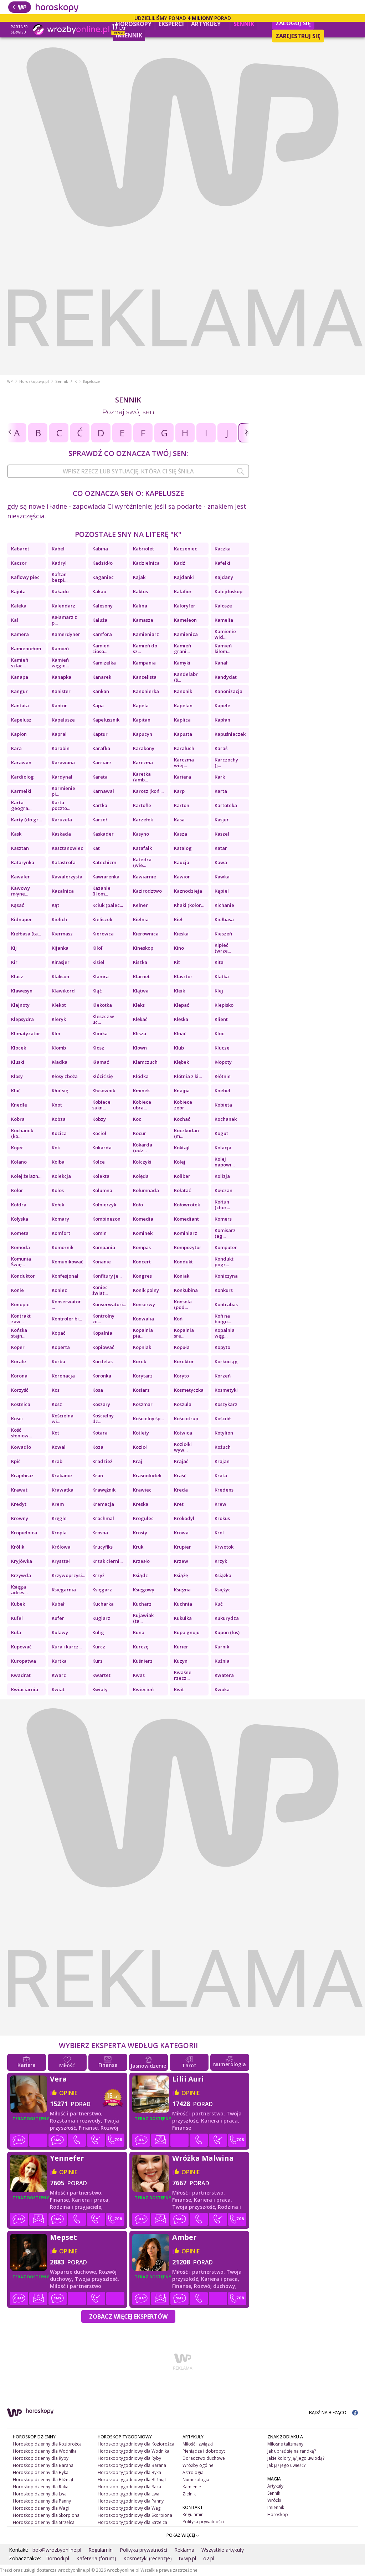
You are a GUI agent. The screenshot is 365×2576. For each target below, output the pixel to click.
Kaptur (100, 734)
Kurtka (59, 1661)
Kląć (97, 990)
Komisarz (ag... (225, 1233)
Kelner (140, 905)
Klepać (181, 1005)
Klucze (222, 1048)
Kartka (99, 805)
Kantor (59, 705)
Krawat (19, 1490)
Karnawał (103, 791)
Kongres (142, 1276)
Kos (56, 1390)
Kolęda (141, 1176)
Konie (17, 1290)
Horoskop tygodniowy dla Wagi (129, 2508)
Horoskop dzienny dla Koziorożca (47, 2444)
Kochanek (226, 1119)
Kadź (179, 563)
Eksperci (171, 24)
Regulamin (193, 2514)
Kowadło (21, 1447)
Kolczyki (142, 1162)
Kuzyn (180, 1661)
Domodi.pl (57, 2558)
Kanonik (183, 691)
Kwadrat (21, 1675)
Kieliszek (102, 919)
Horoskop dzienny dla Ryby (40, 2458)
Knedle (19, 1105)
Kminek (141, 1090)
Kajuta (18, 591)
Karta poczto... (61, 805)
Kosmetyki (226, 1390)
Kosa (97, 1390)
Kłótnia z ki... (188, 1076)
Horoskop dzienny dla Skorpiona (46, 2515)
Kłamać (100, 1062)
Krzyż (98, 1575)
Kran (97, 1475)
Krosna (100, 1532)
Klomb (59, 1048)
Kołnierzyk (104, 1204)
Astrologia (193, 2472)
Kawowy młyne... (20, 891)
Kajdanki (184, 577)
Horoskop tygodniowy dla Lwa (128, 2494)
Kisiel (98, 962)
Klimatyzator (25, 1033)
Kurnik (222, 1646)
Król (219, 1532)
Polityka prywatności (203, 2522)
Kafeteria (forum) (96, 2558)
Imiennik (129, 35)
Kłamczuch (145, 1062)
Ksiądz (140, 1575)
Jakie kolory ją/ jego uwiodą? (295, 2458)
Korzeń (223, 1375)
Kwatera (224, 1675)
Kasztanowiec (67, 848)
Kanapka (61, 677)
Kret (179, 1504)
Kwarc (59, 1675)
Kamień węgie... (60, 663)
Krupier (182, 1547)
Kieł (178, 919)
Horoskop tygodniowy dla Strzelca (132, 2522)
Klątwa (141, 990)
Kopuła (182, 1347)
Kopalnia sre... (184, 1333)
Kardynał (62, 777)
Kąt (55, 905)
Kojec (17, 1147)
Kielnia (141, 919)
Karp (179, 791)
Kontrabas (226, 1304)
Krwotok (224, 1547)
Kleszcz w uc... (103, 1019)
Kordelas (102, 1361)
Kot (55, 1433)
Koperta (61, 1347)
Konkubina (186, 1290)
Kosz (57, 1404)
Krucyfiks (102, 1547)
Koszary (101, 1404)
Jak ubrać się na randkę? (291, 2451)
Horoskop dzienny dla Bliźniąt (43, 2480)
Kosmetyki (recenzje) (147, 2558)
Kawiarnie (144, 876)
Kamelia (224, 620)
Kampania (144, 663)
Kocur (139, 1133)
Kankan (100, 691)
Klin (56, 1033)
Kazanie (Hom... (101, 891)
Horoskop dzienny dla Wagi (41, 2508)
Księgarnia (64, 1589)
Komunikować (67, 1261)
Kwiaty (100, 1689)
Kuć (218, 1604)
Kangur (19, 691)
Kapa (98, 705)
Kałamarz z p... (64, 620)
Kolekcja (61, 1176)
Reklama (184, 2549)
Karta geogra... (21, 805)
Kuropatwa (23, 1661)
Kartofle (142, 805)
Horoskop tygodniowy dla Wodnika (133, 2451)
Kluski (17, 1062)
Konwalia (143, 1318)
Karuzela (62, 819)
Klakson (60, 976)
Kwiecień (143, 1689)
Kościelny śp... (148, 1418)
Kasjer (222, 819)
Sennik (243, 24)
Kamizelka (104, 663)
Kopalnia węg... (225, 1333)
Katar (221, 848)
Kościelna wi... (62, 1418)
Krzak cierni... (107, 1561)
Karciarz (102, 762)
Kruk (138, 1547)
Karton (181, 805)
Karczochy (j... (226, 762)
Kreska (140, 1504)
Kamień (60, 648)
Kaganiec (103, 577)
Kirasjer (61, 962)
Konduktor (23, 1276)
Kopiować (103, 1347)
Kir (14, 962)
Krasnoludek (147, 1475)
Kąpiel (222, 891)
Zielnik (189, 2494)
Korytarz (143, 1375)
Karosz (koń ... (148, 791)
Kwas (139, 1675)
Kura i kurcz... (67, 1646)
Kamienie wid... (225, 634)
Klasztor (183, 976)
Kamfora (102, 634)
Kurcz (98, 1646)
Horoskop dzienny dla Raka (40, 2487)
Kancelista (144, 677)
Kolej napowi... (225, 1162)
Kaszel (222, 834)
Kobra (18, 1119)
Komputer (226, 1247)
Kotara (100, 1433)
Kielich (59, 919)
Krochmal (103, 1518)
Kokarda (102, 1147)
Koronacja (63, 1375)
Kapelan (183, 705)
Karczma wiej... (184, 762)
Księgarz (102, 1589)
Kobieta (223, 1105)
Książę (181, 1575)
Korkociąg (226, 1361)
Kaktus (140, 591)
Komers (223, 1219)
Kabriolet (143, 548)
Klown (140, 1048)
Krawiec (142, 1490)
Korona (19, 1375)
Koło (138, 1204)
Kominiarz (185, 1233)
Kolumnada (146, 1190)
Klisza (139, 1033)
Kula (16, 1632)
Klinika (100, 1033)
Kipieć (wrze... (223, 948)
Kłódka (141, 1076)
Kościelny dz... (103, 1418)
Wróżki (274, 2500)
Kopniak (142, 1347)
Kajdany (224, 577)
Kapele (222, 705)
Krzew (181, 1561)
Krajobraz (22, 1475)
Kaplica (182, 720)
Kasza (180, 834)
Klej (219, 990)
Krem (58, 1504)
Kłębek (181, 1062)
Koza (97, 1447)
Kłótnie (223, 1076)
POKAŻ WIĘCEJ (182, 2535)
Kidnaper (21, 919)
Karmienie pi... (63, 791)
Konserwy (144, 1304)
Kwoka (222, 1689)
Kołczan (223, 1190)
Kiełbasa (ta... (26, 933)
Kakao (99, 591)
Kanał (221, 663)
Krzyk (221, 1561)
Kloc (219, 1033)
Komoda (20, 1247)
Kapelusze (63, 720)
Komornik (62, 1247)
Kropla (59, 1532)
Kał (14, 620)
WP (10, 381)
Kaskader (103, 834)
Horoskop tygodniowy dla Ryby (129, 2458)
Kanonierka (146, 691)
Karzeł (99, 819)
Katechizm (104, 862)
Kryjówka (21, 1561)
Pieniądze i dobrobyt (203, 2451)
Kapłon (19, 734)
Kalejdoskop (228, 591)
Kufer (58, 1618)
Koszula (182, 1404)
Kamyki (182, 663)
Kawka (222, 876)
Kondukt (183, 1261)
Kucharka (103, 1604)
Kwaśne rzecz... (182, 1675)
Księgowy (143, 1589)
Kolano (19, 1162)
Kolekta (100, 1176)
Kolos (58, 1190)
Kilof (97, 948)
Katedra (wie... (142, 862)
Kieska (181, 933)
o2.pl (208, 2558)
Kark (220, 777)
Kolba (58, 1162)
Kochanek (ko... (22, 1133)
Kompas (142, 1247)
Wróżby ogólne (198, 2465)
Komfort (61, 1233)
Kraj (137, 1461)
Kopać (58, 1333)
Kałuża (99, 620)
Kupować (21, 1646)
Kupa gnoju (187, 1632)
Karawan (21, 762)
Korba (58, 1361)
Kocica (59, 1133)
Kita (219, 962)
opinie (68, 2093)
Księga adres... (19, 1590)
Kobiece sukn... (101, 1105)
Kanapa (19, 677)
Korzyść (19, 1390)
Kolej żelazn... (26, 1176)
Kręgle (59, 1518)
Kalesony (102, 605)
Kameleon (185, 620)
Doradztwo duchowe (203, 2458)
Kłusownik (103, 1090)
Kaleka (18, 605)
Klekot (59, 1005)
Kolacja (223, 1147)
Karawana (63, 762)
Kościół (223, 1418)
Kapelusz (21, 720)
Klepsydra (22, 1019)
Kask (16, 834)
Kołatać (182, 1190)
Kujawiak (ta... (143, 1618)
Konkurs (224, 1290)
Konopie (20, 1304)
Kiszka (140, 962)
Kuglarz (101, 1618)
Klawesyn (21, 990)
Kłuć (15, 1090)
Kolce (98, 1162)
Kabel (58, 548)
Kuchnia (183, 1604)
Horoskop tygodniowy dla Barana (132, 2465)
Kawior (182, 876)
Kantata (20, 705)
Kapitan (141, 720)
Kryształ (61, 1561)
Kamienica (186, 634)
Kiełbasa (224, 919)
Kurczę (140, 1646)
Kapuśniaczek (230, 734)
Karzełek (143, 819)
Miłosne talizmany (285, 2444)
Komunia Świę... (21, 1262)
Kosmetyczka (189, 1390)
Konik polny (146, 1290)
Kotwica (183, 1433)
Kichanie (224, 905)
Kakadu (60, 591)
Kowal (59, 1447)
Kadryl (59, 563)
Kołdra (18, 1204)
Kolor (17, 1190)
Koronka (101, 1375)
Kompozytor (187, 1247)
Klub (179, 1048)
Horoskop (277, 2514)
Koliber (182, 1176)
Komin (99, 1233)
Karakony (143, 748)
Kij (14, 948)
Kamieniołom (26, 648)
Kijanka (60, 948)
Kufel (17, 1618)
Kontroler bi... (67, 1318)
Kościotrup (186, 1418)
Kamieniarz (146, 634)
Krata (221, 1475)
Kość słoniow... (21, 1433)
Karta (221, 791)
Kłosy (17, 1076)
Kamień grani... (182, 648)
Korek (139, 1361)
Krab (57, 1461)
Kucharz (142, 1604)
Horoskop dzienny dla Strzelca (43, 2522)
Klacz (17, 976)
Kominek (143, 1233)
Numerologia (195, 2480)
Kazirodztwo (147, 891)
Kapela (141, 705)
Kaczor (19, 563)
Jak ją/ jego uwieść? (286, 2465)
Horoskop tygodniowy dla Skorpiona (135, 2515)
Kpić (15, 1461)
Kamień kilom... (223, 648)
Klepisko (224, 1005)
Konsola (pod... (183, 1304)
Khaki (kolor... (189, 905)
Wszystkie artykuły (222, 2549)
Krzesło (141, 1561)
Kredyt (19, 1504)
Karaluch (184, 748)
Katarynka (22, 862)
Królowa (61, 1547)
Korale (18, 1361)
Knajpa (182, 1090)
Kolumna (102, 1190)
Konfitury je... (107, 1276)
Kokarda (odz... (142, 1147)
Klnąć (180, 1033)
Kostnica (20, 1404)
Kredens (224, 1490)
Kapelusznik (105, 720)
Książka (223, 1575)
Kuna (139, 1632)
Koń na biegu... (223, 1319)
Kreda (181, 1490)
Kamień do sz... (145, 648)
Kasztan (20, 848)
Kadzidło (102, 563)
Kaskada (61, 834)
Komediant (186, 1219)
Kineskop (143, 948)
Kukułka (183, 1618)
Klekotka (102, 1005)
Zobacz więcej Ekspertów (128, 2316)
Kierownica (146, 933)
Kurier (181, 1646)
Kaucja (181, 862)
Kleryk (59, 1019)
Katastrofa (64, 862)
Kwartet (101, 1675)
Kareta (100, 777)
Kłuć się (60, 1090)
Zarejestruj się (298, 36)
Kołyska (19, 1219)
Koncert (142, 1261)
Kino (179, 948)
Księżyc (223, 1589)
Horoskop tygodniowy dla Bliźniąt (132, 2480)
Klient (221, 1019)
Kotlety (141, 1433)
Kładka (59, 1062)
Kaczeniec (185, 548)
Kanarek (101, 677)
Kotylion (224, 1433)
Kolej (179, 1162)
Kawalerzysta (67, 876)
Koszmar (143, 1404)
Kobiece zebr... (183, 1105)
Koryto (181, 1375)
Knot (57, 1105)
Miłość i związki (197, 2444)
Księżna (182, 1589)
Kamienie (191, 2487)
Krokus (222, 1518)
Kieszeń (223, 933)
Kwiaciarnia (24, 1689)
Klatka (222, 976)
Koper (18, 1347)
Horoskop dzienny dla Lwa (40, 2494)
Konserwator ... (66, 1304)
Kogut (221, 1133)
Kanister (61, 691)
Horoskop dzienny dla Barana (43, 2465)
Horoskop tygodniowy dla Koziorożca (136, 2444)
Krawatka (62, 1490)
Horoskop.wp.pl (34, 381)
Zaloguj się (293, 23)
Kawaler (20, 876)
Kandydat (226, 677)
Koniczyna (226, 1276)
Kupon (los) (227, 1632)
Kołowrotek (187, 1204)
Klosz (98, 1048)
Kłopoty (223, 1062)
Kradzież (102, 1461)
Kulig (98, 1632)
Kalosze (223, 605)
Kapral (59, 734)
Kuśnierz (143, 1661)
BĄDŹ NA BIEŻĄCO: (333, 2413)
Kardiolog (22, 777)
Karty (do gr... (26, 819)
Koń (178, 1318)
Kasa (179, 819)
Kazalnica (63, 891)
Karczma (143, 762)
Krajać (181, 1461)
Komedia (143, 1219)
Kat (96, 848)
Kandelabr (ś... (186, 677)
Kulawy (60, 1632)
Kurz (97, 1661)
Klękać (140, 1019)
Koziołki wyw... (183, 1447)
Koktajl (182, 1147)
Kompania (103, 1247)
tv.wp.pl (187, 2558)
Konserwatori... (109, 1304)
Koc (137, 1119)
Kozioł (140, 1447)
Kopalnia (102, 1333)
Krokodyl (184, 1518)
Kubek (18, 1604)
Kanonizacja (228, 691)
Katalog (183, 848)
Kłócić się (102, 1076)
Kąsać (17, 905)
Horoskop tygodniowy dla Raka (129, 2487)
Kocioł (99, 1133)
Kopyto (222, 1347)
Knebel (222, 1090)
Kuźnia (222, 1661)
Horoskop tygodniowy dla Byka (129, 2472)
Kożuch (223, 1447)
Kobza (59, 1119)
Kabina (100, 548)
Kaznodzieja (188, 891)
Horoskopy (133, 24)
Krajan (222, 1461)
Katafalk (142, 848)
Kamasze (143, 620)
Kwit (179, 1689)
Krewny (19, 1518)
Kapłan (222, 720)
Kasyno (141, 834)
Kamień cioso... (100, 648)
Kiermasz (62, 933)
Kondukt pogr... (224, 1262)
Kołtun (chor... (222, 1205)
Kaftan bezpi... (59, 577)
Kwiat (58, 1689)
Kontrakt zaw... (21, 1319)
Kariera (182, 777)
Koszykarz (226, 1404)
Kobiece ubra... (142, 1105)
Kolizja (222, 1176)
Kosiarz (141, 1390)
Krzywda (21, 1575)
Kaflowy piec (25, 577)
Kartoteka (226, 805)
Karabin (61, 748)
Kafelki (222, 563)
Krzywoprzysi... (68, 1575)
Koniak (181, 1276)
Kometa (20, 1233)
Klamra (100, 976)
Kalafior (183, 591)
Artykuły (208, 23)
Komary (60, 1219)
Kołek (58, 1204)
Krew (220, 1504)
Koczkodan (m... (186, 1133)
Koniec (59, 1290)
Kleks (139, 1005)
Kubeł (58, 1604)
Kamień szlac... (19, 663)
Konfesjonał (65, 1276)
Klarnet (141, 976)
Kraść (180, 1475)
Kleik (179, 990)
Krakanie (62, 1475)
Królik (17, 1547)
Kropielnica (24, 1532)
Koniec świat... (100, 1290)
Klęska (181, 1019)
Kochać (182, 1119)
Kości (17, 1418)
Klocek (18, 1048)
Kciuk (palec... (107, 905)
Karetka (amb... (142, 777)
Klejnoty (20, 1005)
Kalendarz (63, 605)
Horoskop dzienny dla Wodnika (45, 2451)
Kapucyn (142, 734)
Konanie (101, 1261)
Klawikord (63, 990)
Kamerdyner (66, 634)
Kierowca (103, 933)
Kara (16, 748)
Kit (177, 962)
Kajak (139, 577)
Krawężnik (103, 1490)
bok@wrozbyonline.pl (56, 2549)
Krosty (140, 1532)
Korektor (184, 1361)
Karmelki (21, 791)
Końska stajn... (19, 1333)
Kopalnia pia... (143, 1333)
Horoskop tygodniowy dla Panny (131, 2501)
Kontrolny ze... (103, 1319)
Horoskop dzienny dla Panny (42, 2501)
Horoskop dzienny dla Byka (40, 2472)
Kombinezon (106, 1219)
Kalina (140, 605)
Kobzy (99, 1119)
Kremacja (103, 1504)
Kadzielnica (146, 563)
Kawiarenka (105, 876)
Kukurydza (227, 1618)
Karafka (101, 748)
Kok (56, 1147)
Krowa (181, 1532)
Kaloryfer (184, 605)
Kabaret (20, 548)
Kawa (221, 862)
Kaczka (223, 548)
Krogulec (143, 1518)
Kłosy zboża (65, 1076)
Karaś (221, 748)
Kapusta (183, 734)
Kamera (20, 634)
